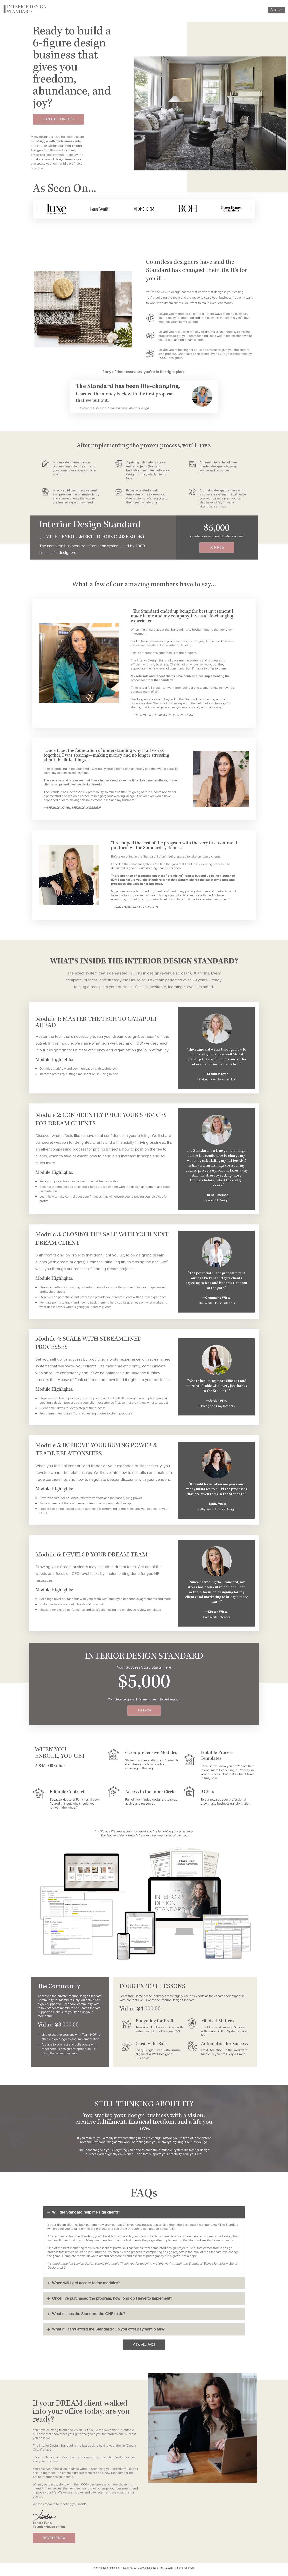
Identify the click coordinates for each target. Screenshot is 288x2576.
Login (275, 10)
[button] (37, 208)
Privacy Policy (128, 2568)
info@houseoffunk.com (106, 2568)
